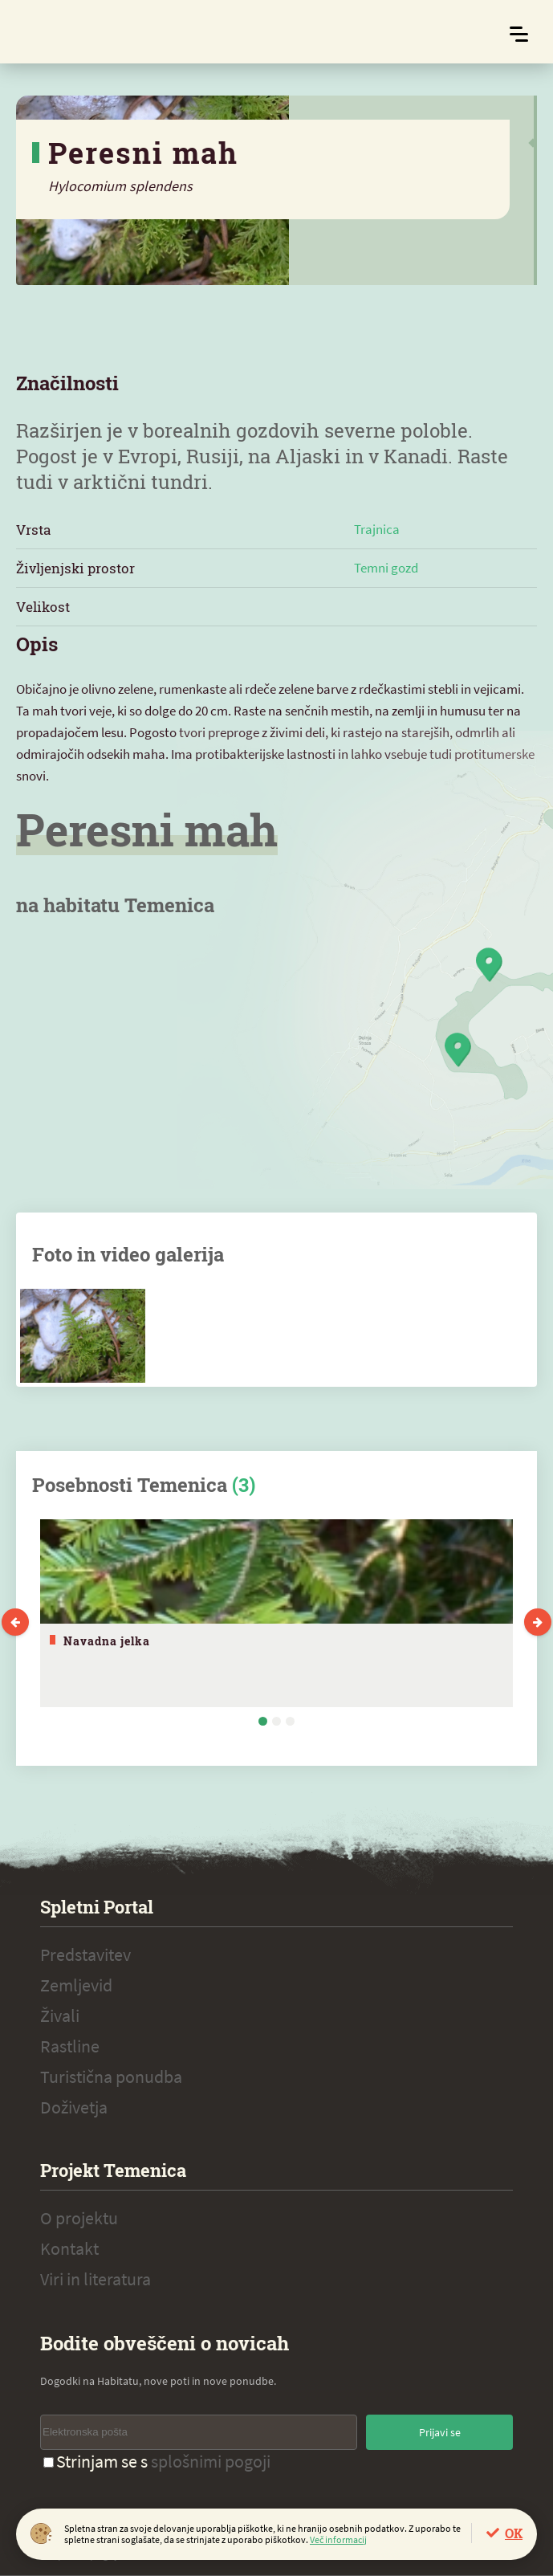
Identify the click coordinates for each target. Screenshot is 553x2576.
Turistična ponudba (111, 2076)
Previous (15, 1622)
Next (537, 1622)
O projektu (79, 2218)
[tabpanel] (276, 1613)
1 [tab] (262, 1721)
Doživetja (74, 2107)
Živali (59, 2015)
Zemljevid (76, 1985)
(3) (243, 1485)
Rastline (70, 2046)
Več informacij (338, 2539)
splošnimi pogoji (210, 2461)
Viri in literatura (95, 2279)
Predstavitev (85, 1954)
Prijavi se (440, 2432)
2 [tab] (276, 1721)
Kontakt (69, 2248)
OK (514, 2533)
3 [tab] (290, 1721)
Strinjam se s (156, 2461)
